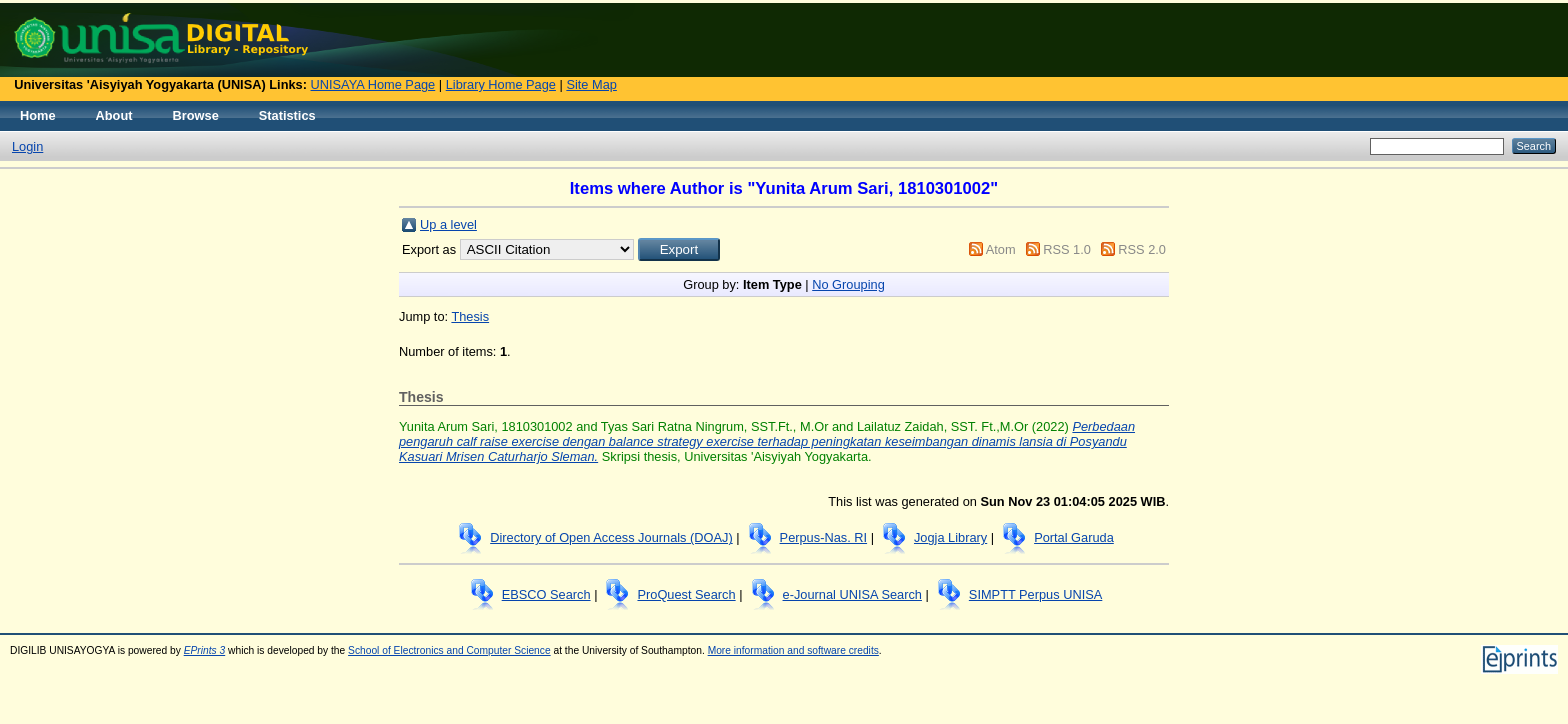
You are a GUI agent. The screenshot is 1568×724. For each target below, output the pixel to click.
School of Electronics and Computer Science (449, 650)
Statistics (287, 115)
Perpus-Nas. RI (823, 537)
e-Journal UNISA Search (852, 594)
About (114, 115)
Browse (196, 115)
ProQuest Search (686, 594)
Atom (1001, 249)
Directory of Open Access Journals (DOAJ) (611, 537)
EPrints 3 (205, 650)
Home (38, 115)
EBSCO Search (546, 594)
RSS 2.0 (1142, 249)
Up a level (448, 224)
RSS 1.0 (1067, 249)
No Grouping (848, 284)
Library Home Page (501, 84)
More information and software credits (793, 650)
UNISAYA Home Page (373, 84)
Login (27, 146)
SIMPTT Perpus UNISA (1035, 594)
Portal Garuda (1074, 537)
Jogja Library (950, 537)
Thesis (470, 316)
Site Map (591, 84)
